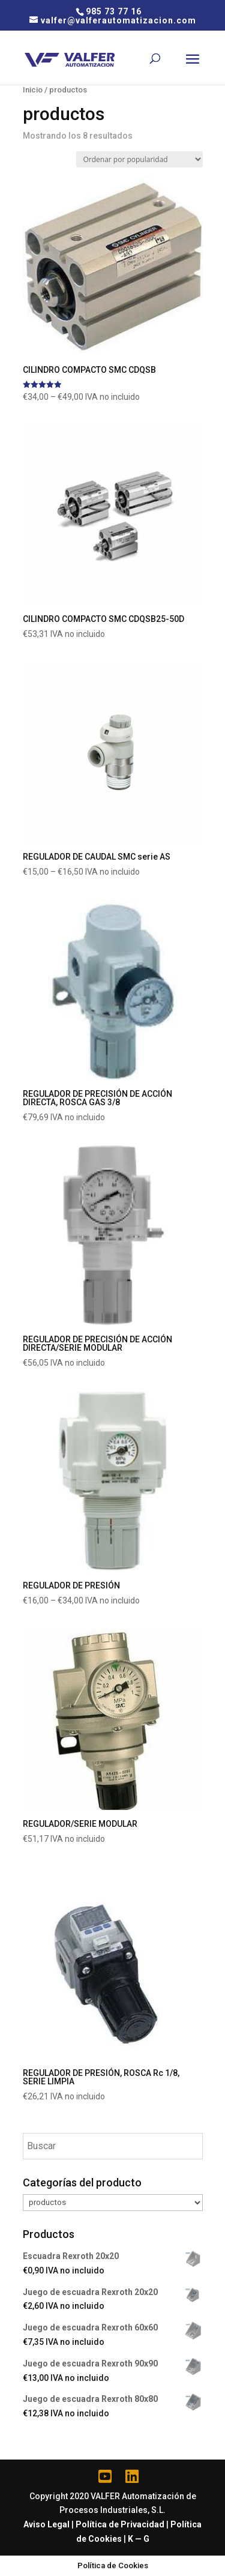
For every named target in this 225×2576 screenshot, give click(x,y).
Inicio (33, 89)
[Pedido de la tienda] (139, 159)
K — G (138, 2539)
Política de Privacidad (120, 2524)
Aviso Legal (46, 2524)
